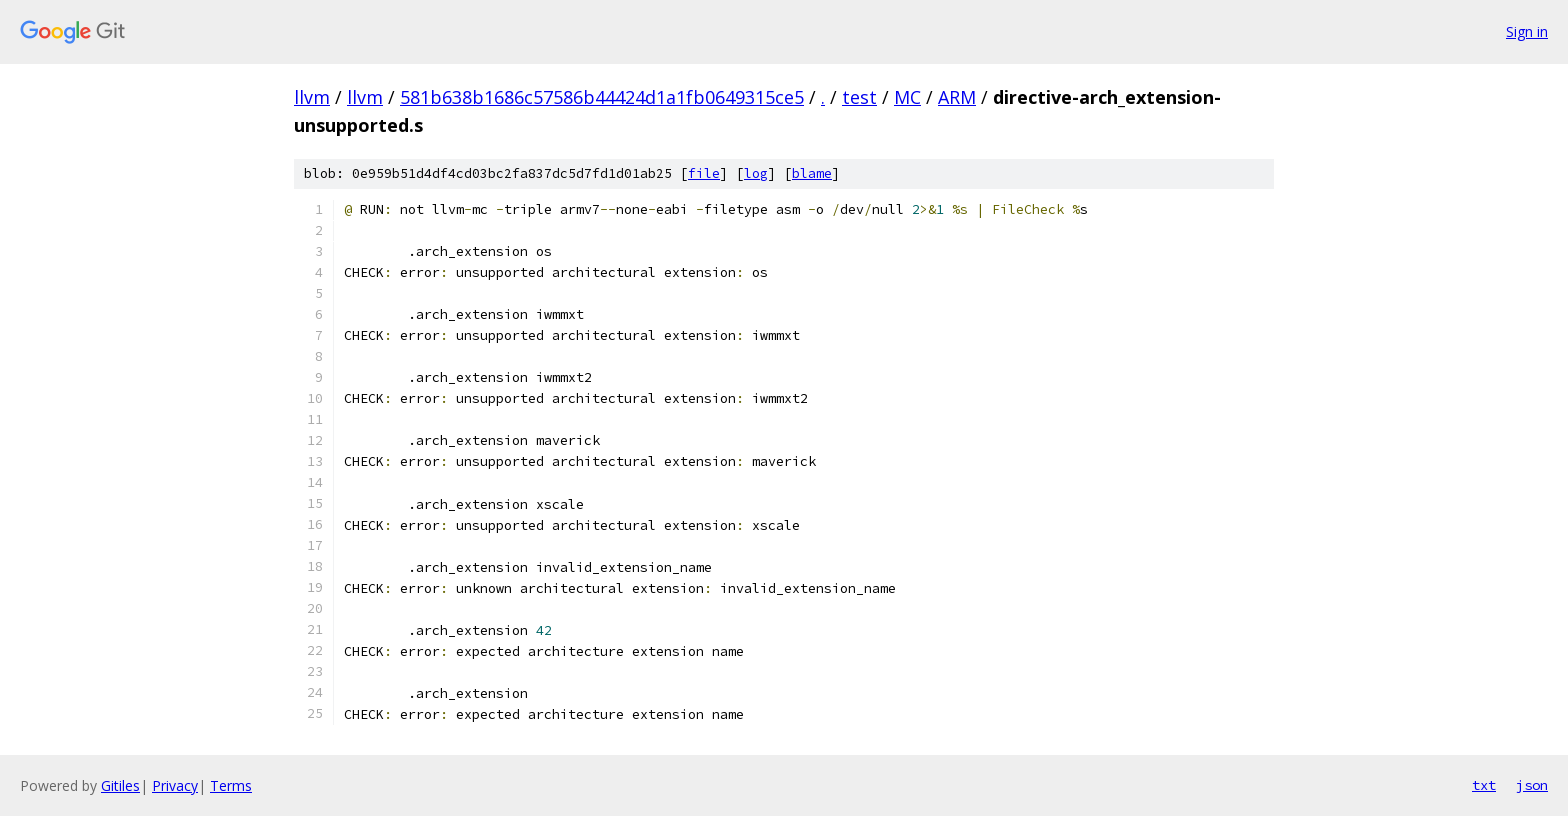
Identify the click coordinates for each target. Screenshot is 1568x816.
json (1532, 785)
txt (1484, 785)
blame (812, 173)
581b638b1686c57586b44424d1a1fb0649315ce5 (602, 97)
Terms (231, 785)
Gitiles (120, 785)
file (704, 173)
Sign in (1527, 31)
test (859, 97)
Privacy (175, 785)
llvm (312, 97)
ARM (957, 97)
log (756, 173)
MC (907, 97)
